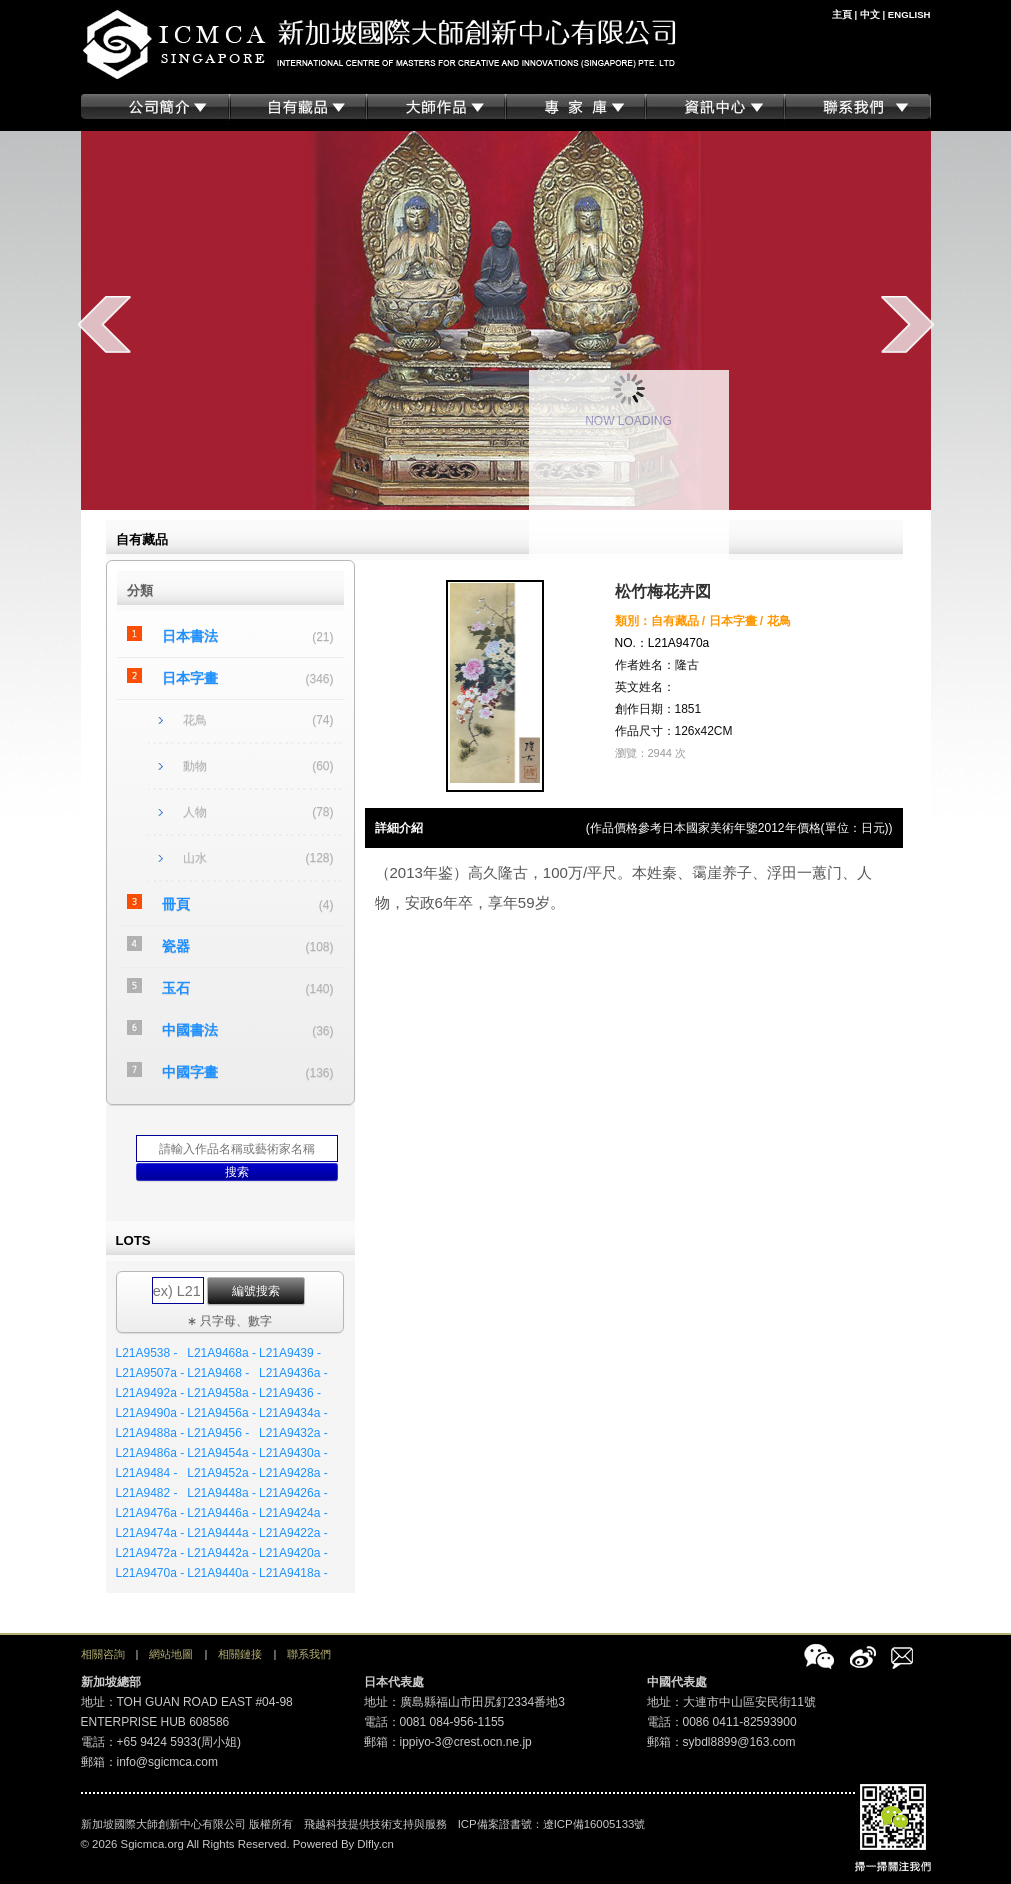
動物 (195, 766)
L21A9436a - (293, 1373)
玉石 (176, 988)
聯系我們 (309, 1654)
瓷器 (176, 946)
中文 (870, 14)
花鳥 (195, 720)
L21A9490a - (150, 1413)
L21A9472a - (150, 1553)
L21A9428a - (293, 1473)
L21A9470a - (150, 1573)
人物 (195, 812)
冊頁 (176, 904)
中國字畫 (190, 1072)
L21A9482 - (147, 1493)
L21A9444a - (221, 1533)
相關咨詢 (103, 1654)
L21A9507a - (150, 1373)
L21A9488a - (150, 1433)
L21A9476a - (150, 1513)
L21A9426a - (293, 1493)
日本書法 (190, 636)
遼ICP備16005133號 (594, 1824)
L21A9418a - (293, 1573)
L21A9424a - (293, 1513)
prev (104, 324)
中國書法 (190, 1030)
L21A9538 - (147, 1353)
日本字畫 (190, 678)
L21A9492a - (150, 1393)
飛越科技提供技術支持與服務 (375, 1824)
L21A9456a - (221, 1413)
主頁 (842, 14)
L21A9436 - (290, 1393)
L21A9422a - (293, 1533)
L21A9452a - (221, 1473)
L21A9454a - (221, 1453)
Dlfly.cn (375, 1844)
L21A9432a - (293, 1433)
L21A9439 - (290, 1353)
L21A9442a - (221, 1553)
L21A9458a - (221, 1393)
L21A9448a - (221, 1493)
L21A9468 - (218, 1373)
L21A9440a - (221, 1573)
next (907, 324)
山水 (195, 858)
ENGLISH (909, 14)
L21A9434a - (293, 1413)
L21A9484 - (147, 1473)
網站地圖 (171, 1654)
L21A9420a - (293, 1553)
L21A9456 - (218, 1433)
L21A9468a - (221, 1353)
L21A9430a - (293, 1453)
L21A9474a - (150, 1533)
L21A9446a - (221, 1513)
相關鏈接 (240, 1654)
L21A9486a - (150, 1453)
